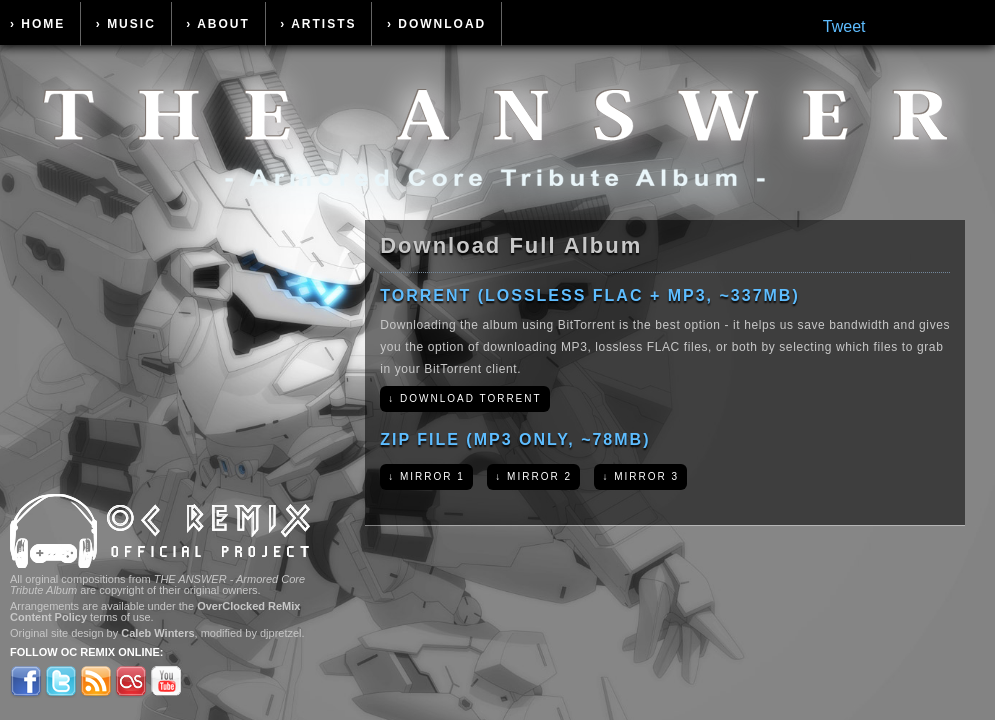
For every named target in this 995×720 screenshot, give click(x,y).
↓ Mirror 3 (640, 476)
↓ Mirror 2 (533, 476)
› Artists (318, 24)
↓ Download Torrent (464, 398)
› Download (436, 24)
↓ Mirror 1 (426, 476)
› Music (126, 24)
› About (218, 24)
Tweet (844, 26)
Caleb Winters (157, 633)
